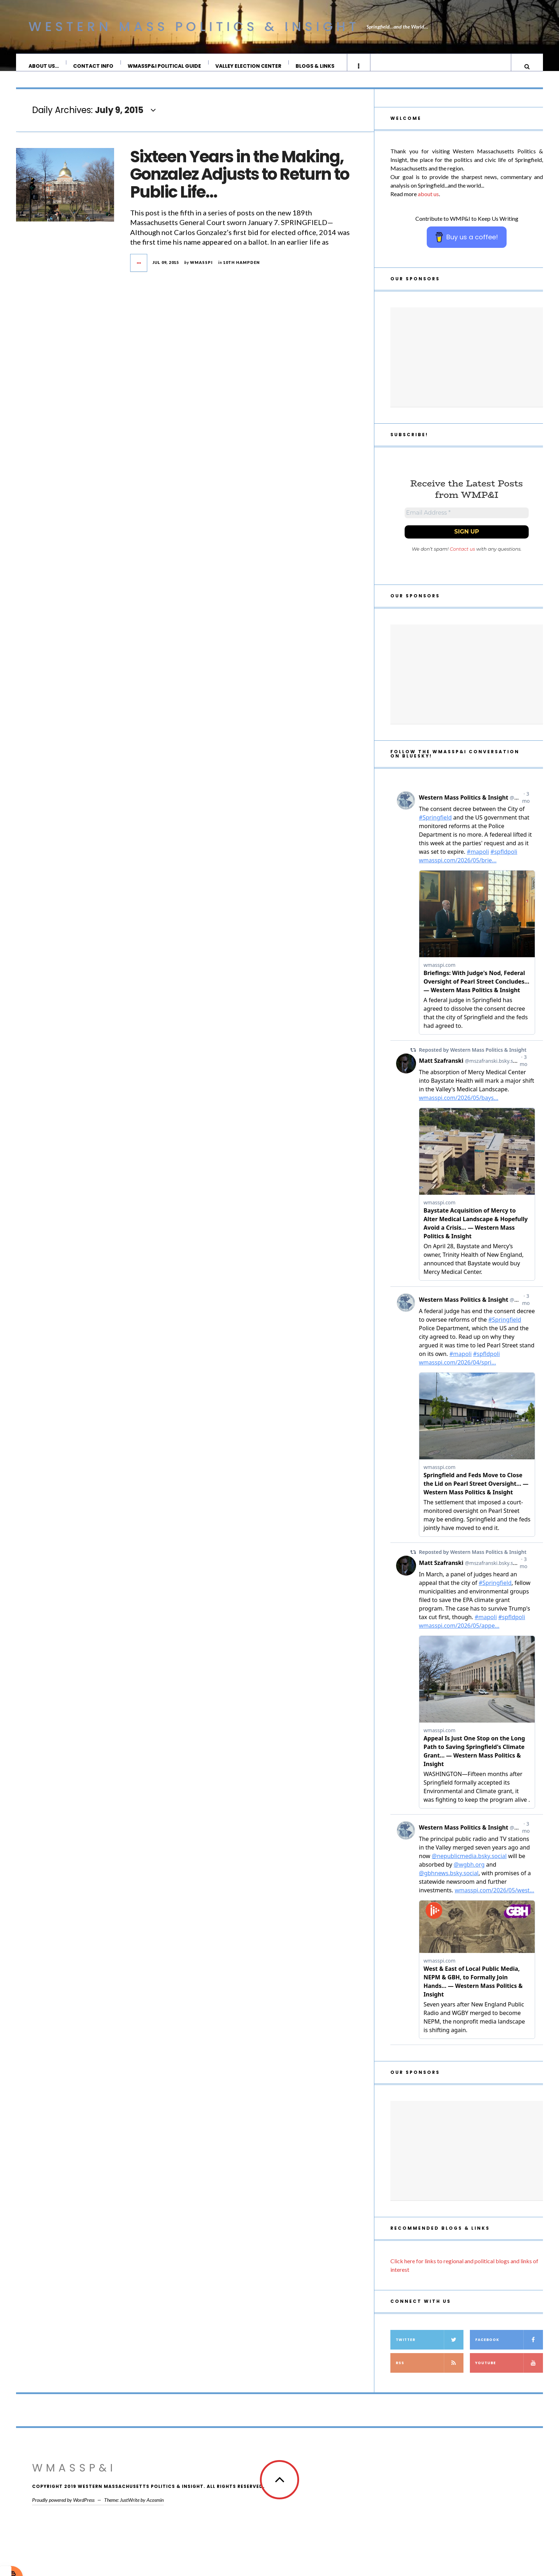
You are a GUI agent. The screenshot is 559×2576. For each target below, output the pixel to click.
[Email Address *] (467, 521)
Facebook (509, 2350)
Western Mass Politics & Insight (194, 26)
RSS (429, 2373)
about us (428, 201)
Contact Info (93, 66)
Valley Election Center (249, 66)
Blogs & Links (315, 66)
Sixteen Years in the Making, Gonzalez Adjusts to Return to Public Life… (239, 181)
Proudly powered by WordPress (63, 2510)
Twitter (429, 2350)
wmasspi (201, 269)
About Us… (44, 66)
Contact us (462, 559)
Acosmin (155, 2510)
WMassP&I (74, 2477)
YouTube (509, 2373)
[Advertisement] (466, 364)
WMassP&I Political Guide (164, 66)
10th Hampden (241, 269)
